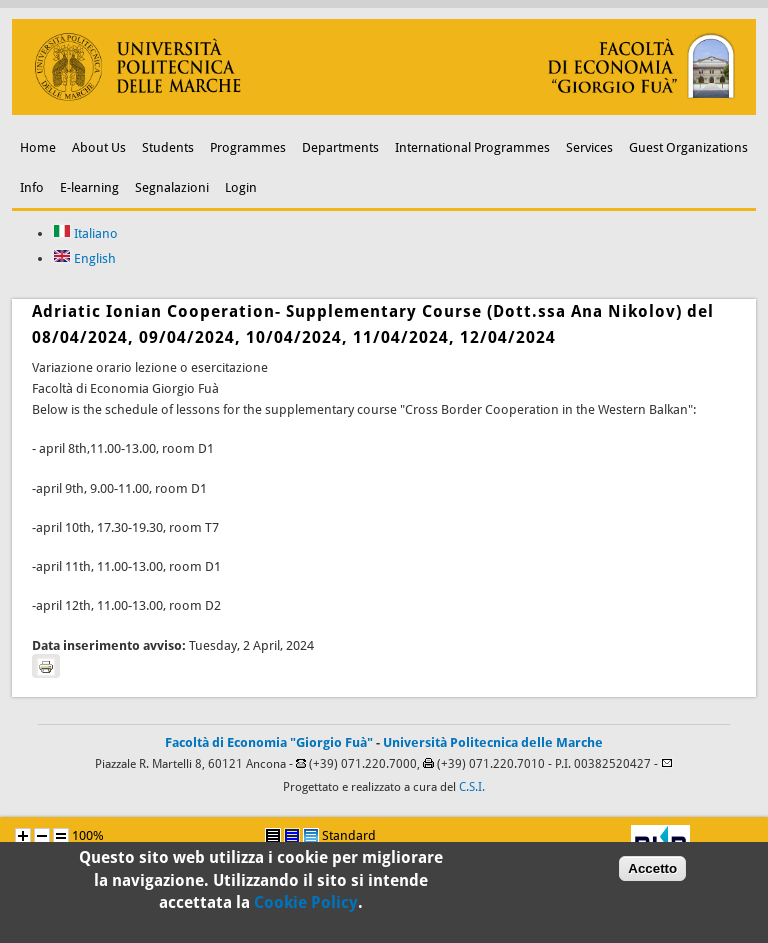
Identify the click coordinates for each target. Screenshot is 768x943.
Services (589, 147)
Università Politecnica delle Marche (493, 742)
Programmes (248, 147)
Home (38, 147)
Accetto (652, 872)
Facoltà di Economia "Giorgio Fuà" (269, 742)
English (84, 258)
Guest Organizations (688, 147)
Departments (340, 147)
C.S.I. (472, 787)
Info (32, 187)
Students (168, 147)
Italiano (85, 233)
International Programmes (472, 147)
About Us (99, 147)
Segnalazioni (172, 187)
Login (241, 187)
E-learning (89, 187)
